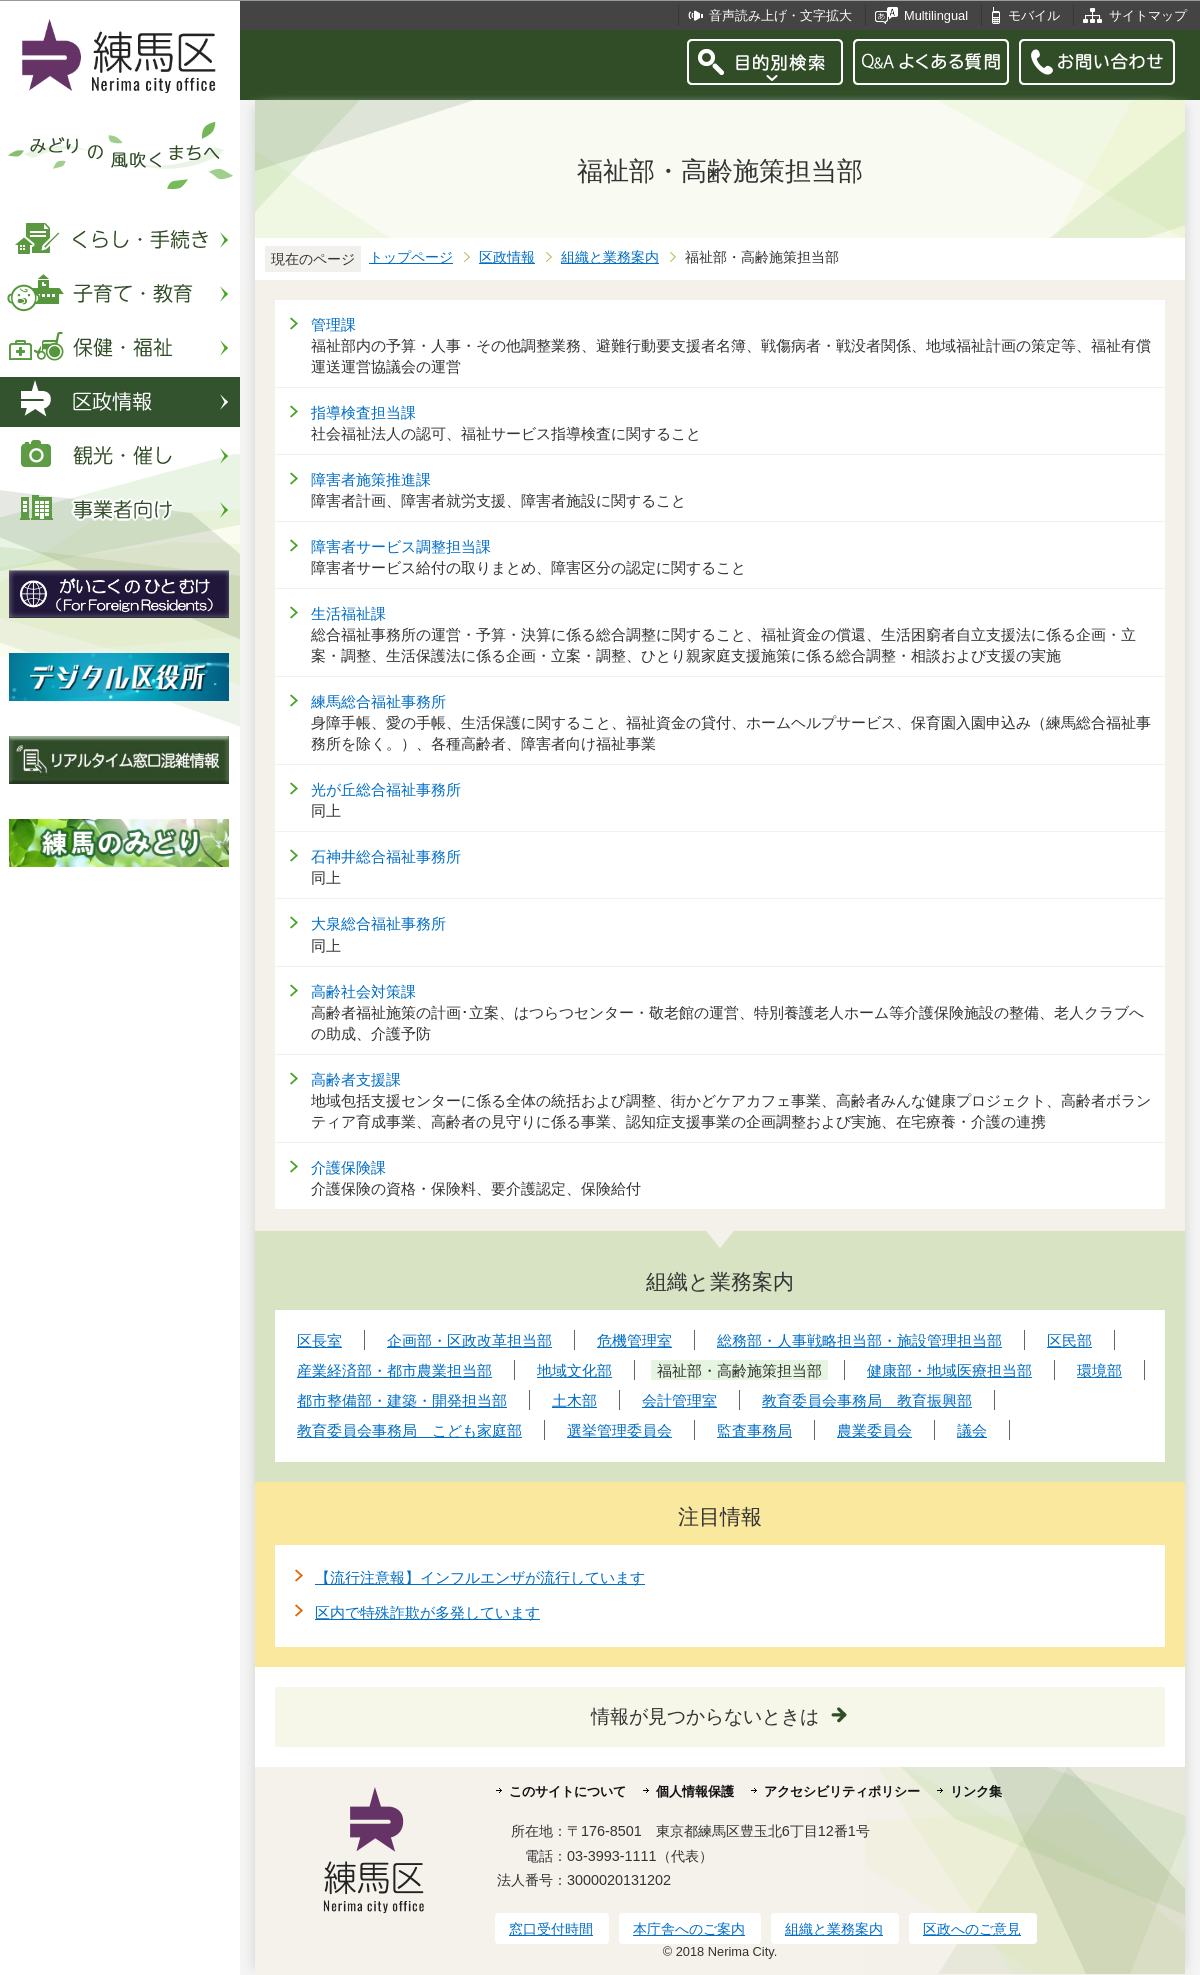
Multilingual (936, 15)
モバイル (1034, 15)
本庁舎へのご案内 (689, 1929)
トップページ (411, 257)
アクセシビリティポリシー (842, 1791)
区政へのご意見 (972, 1929)
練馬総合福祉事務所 (378, 701)
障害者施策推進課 (371, 479)
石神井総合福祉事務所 (386, 856)
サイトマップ (1148, 15)
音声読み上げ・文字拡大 (780, 15)
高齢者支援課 (356, 1079)
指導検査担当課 (363, 412)
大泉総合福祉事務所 (378, 923)
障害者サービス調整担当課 (401, 546)
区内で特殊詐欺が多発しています (427, 1612)
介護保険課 (348, 1167)
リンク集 (976, 1791)
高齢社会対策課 (363, 991)
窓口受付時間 (551, 1929)
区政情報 (507, 257)
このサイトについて (567, 1791)
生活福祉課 (348, 613)
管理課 (333, 324)
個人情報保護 (695, 1791)
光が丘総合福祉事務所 (386, 789)
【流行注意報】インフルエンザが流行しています (480, 1577)
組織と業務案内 (610, 257)
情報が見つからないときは (705, 1716)
